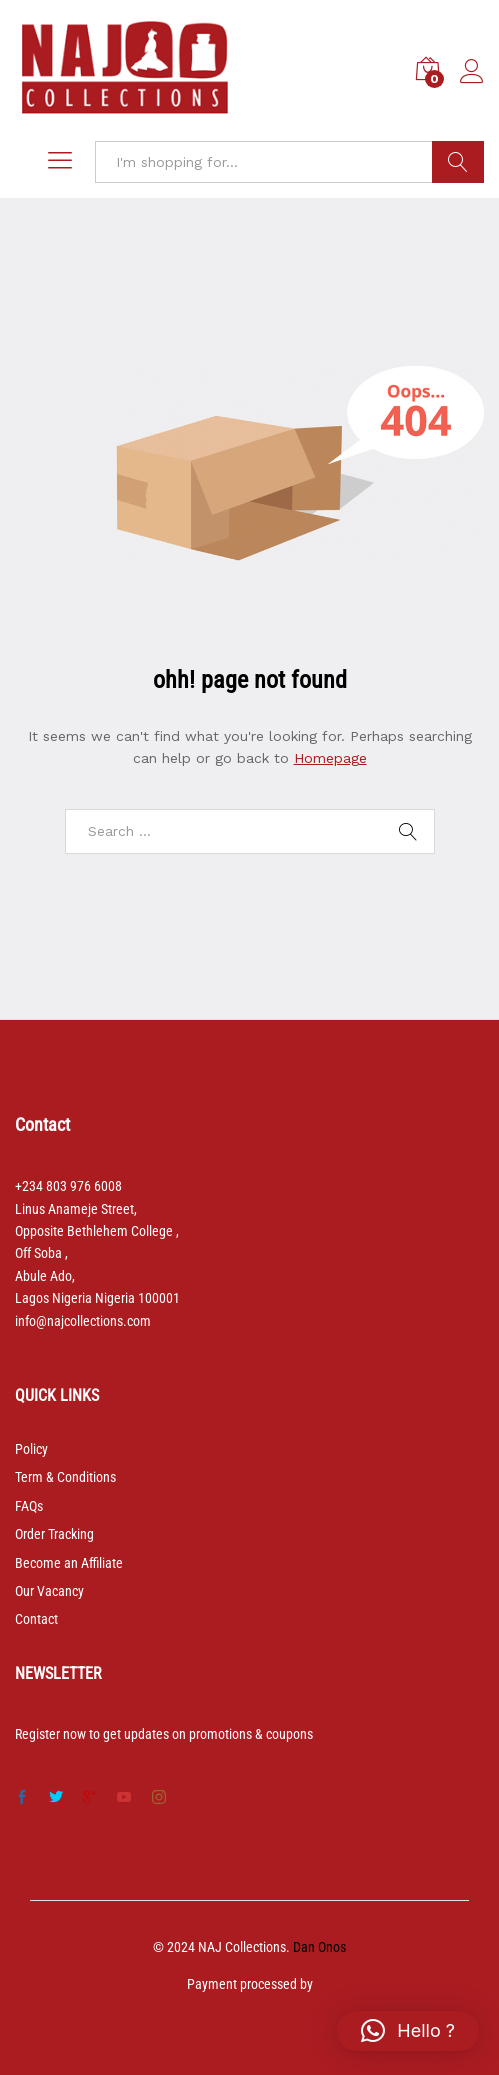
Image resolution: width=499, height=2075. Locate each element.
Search (458, 162)
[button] (408, 2031)
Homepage (330, 758)
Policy (31, 1449)
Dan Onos (319, 1947)
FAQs (29, 1506)
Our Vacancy (49, 1591)
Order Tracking (54, 1534)
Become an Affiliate (69, 1563)
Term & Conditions (65, 1477)
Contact (36, 1619)
